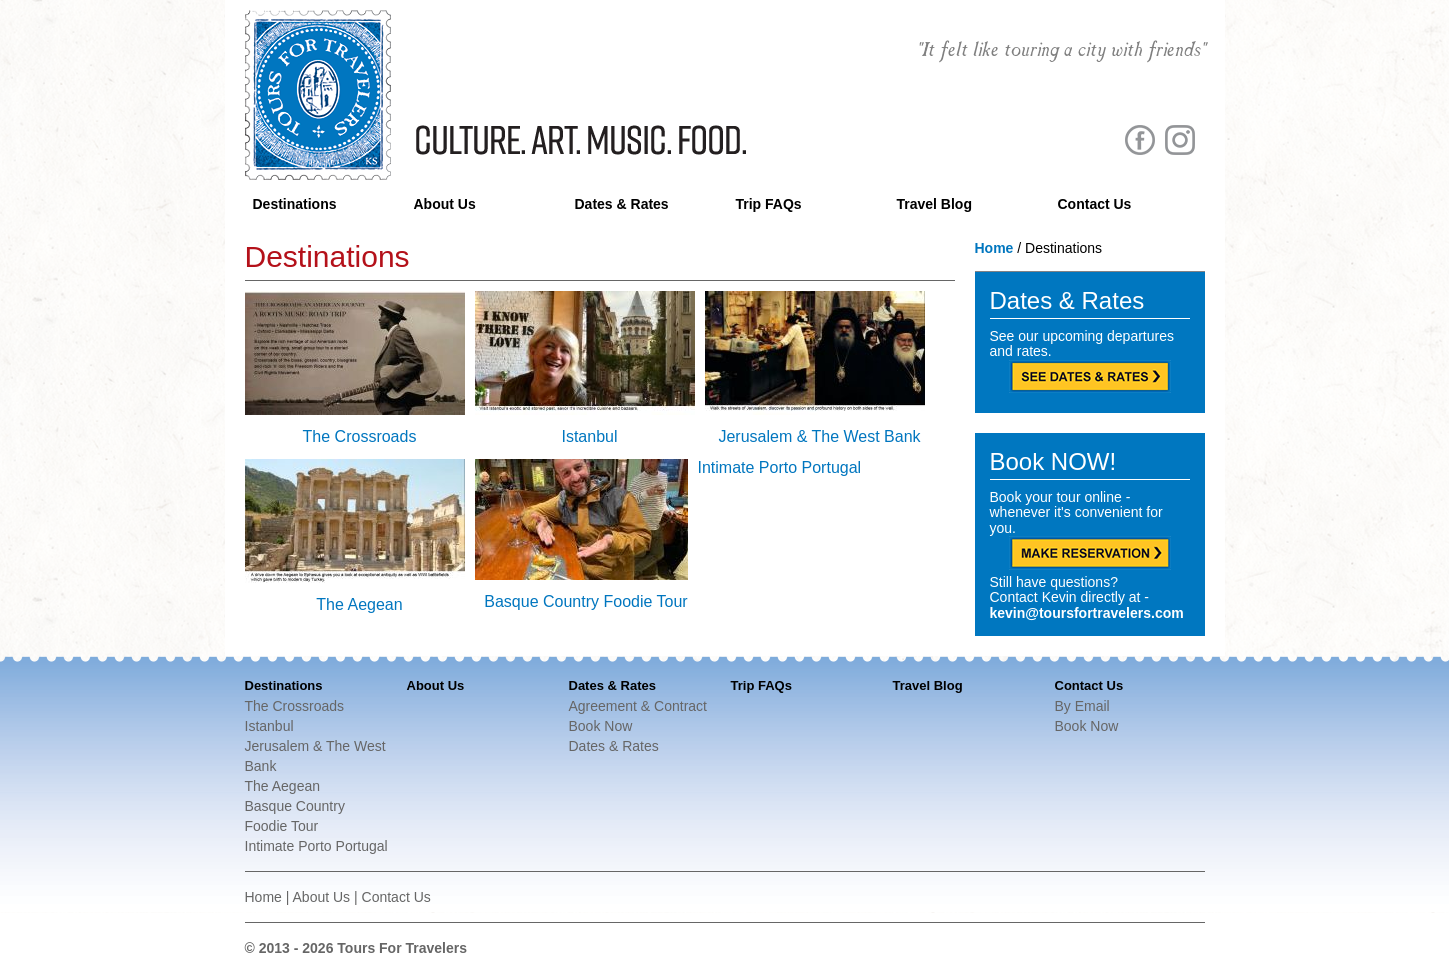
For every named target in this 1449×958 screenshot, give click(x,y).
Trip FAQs (769, 204)
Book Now (601, 726)
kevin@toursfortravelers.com (1087, 613)
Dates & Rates (622, 204)
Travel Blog (934, 204)
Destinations (295, 204)
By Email (1082, 706)
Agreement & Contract (638, 706)
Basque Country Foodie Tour (585, 601)
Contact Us (1095, 204)
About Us (445, 204)
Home (994, 248)
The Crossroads (360, 436)
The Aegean (359, 604)
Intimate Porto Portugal (780, 467)
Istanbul (589, 436)
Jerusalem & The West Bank (819, 436)
